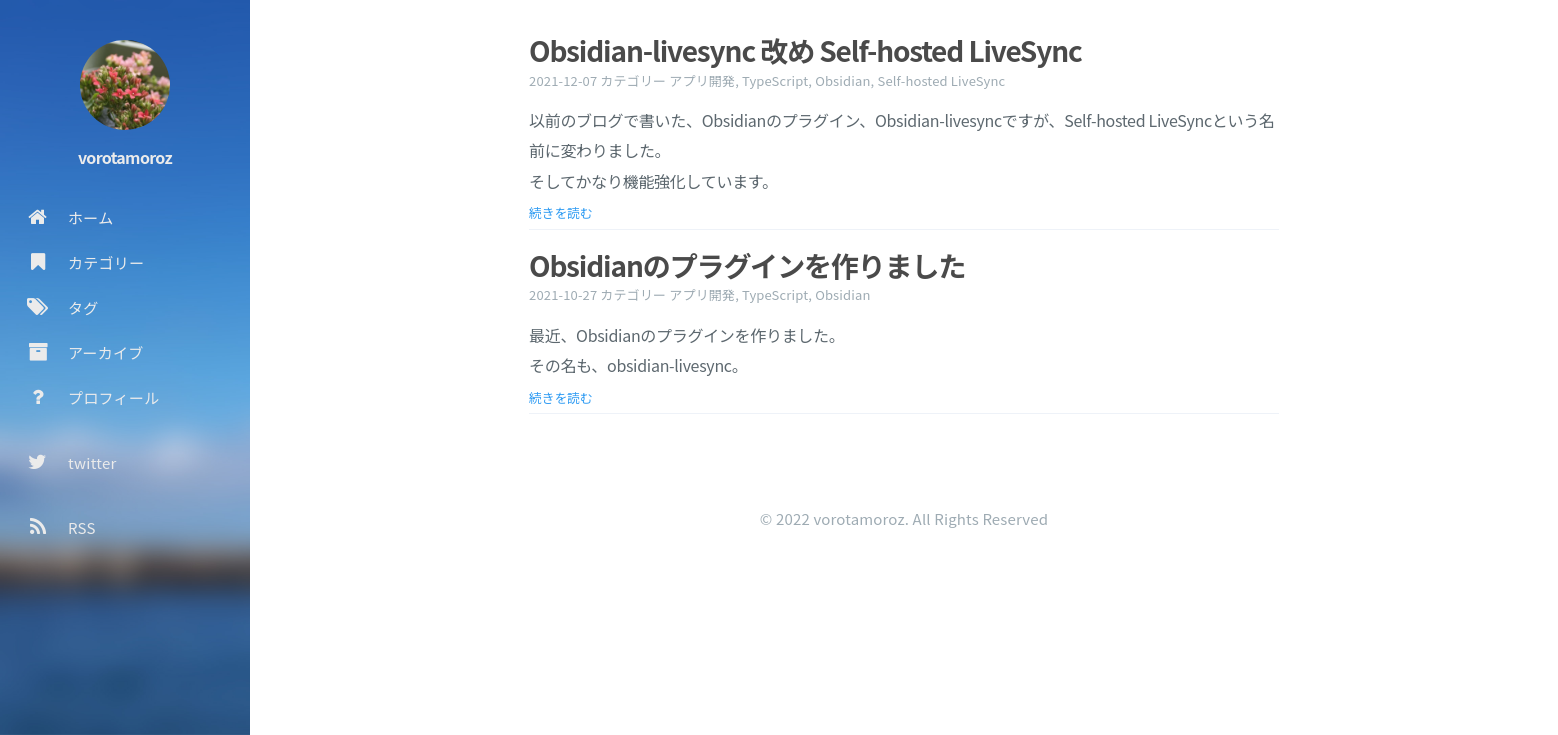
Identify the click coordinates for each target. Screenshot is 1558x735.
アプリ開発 (702, 80)
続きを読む (561, 212)
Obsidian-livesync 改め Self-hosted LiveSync (805, 50)
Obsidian (842, 80)
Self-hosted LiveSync (941, 80)
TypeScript (775, 80)
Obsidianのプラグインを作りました (747, 265)
